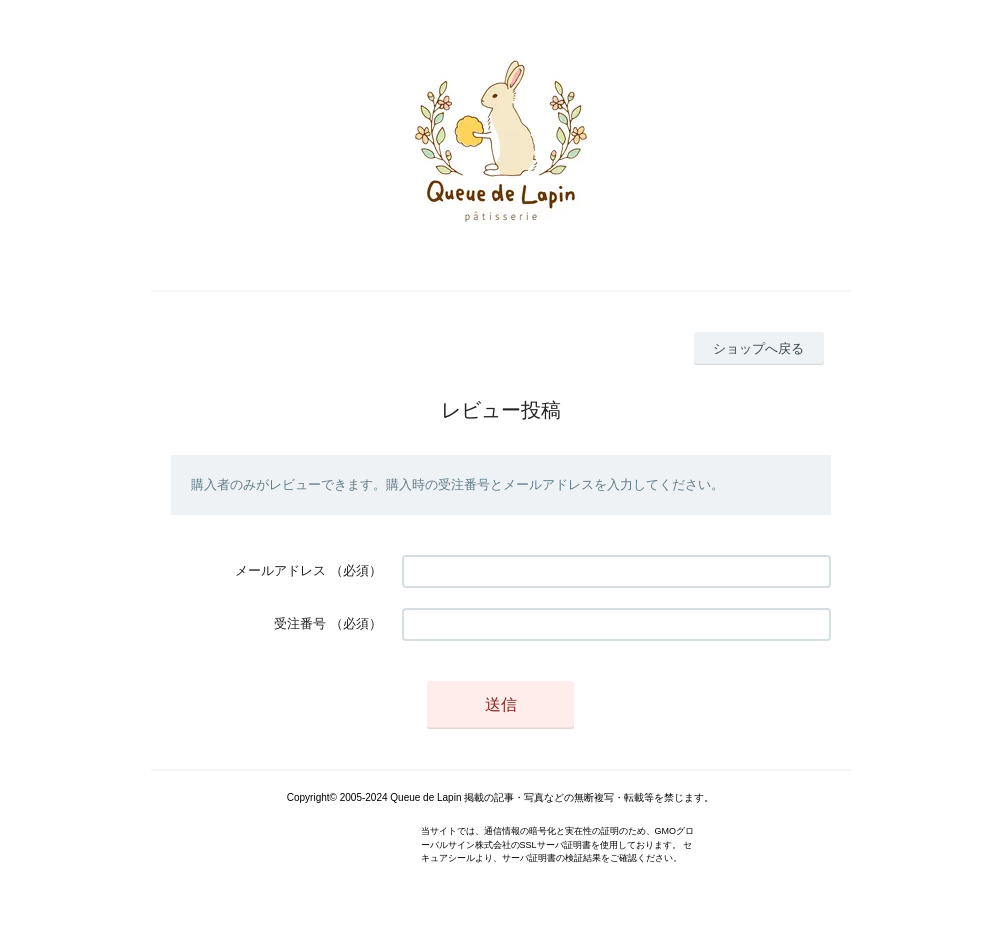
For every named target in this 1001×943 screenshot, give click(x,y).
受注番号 (300, 623)
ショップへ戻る (758, 348)
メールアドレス (280, 570)
